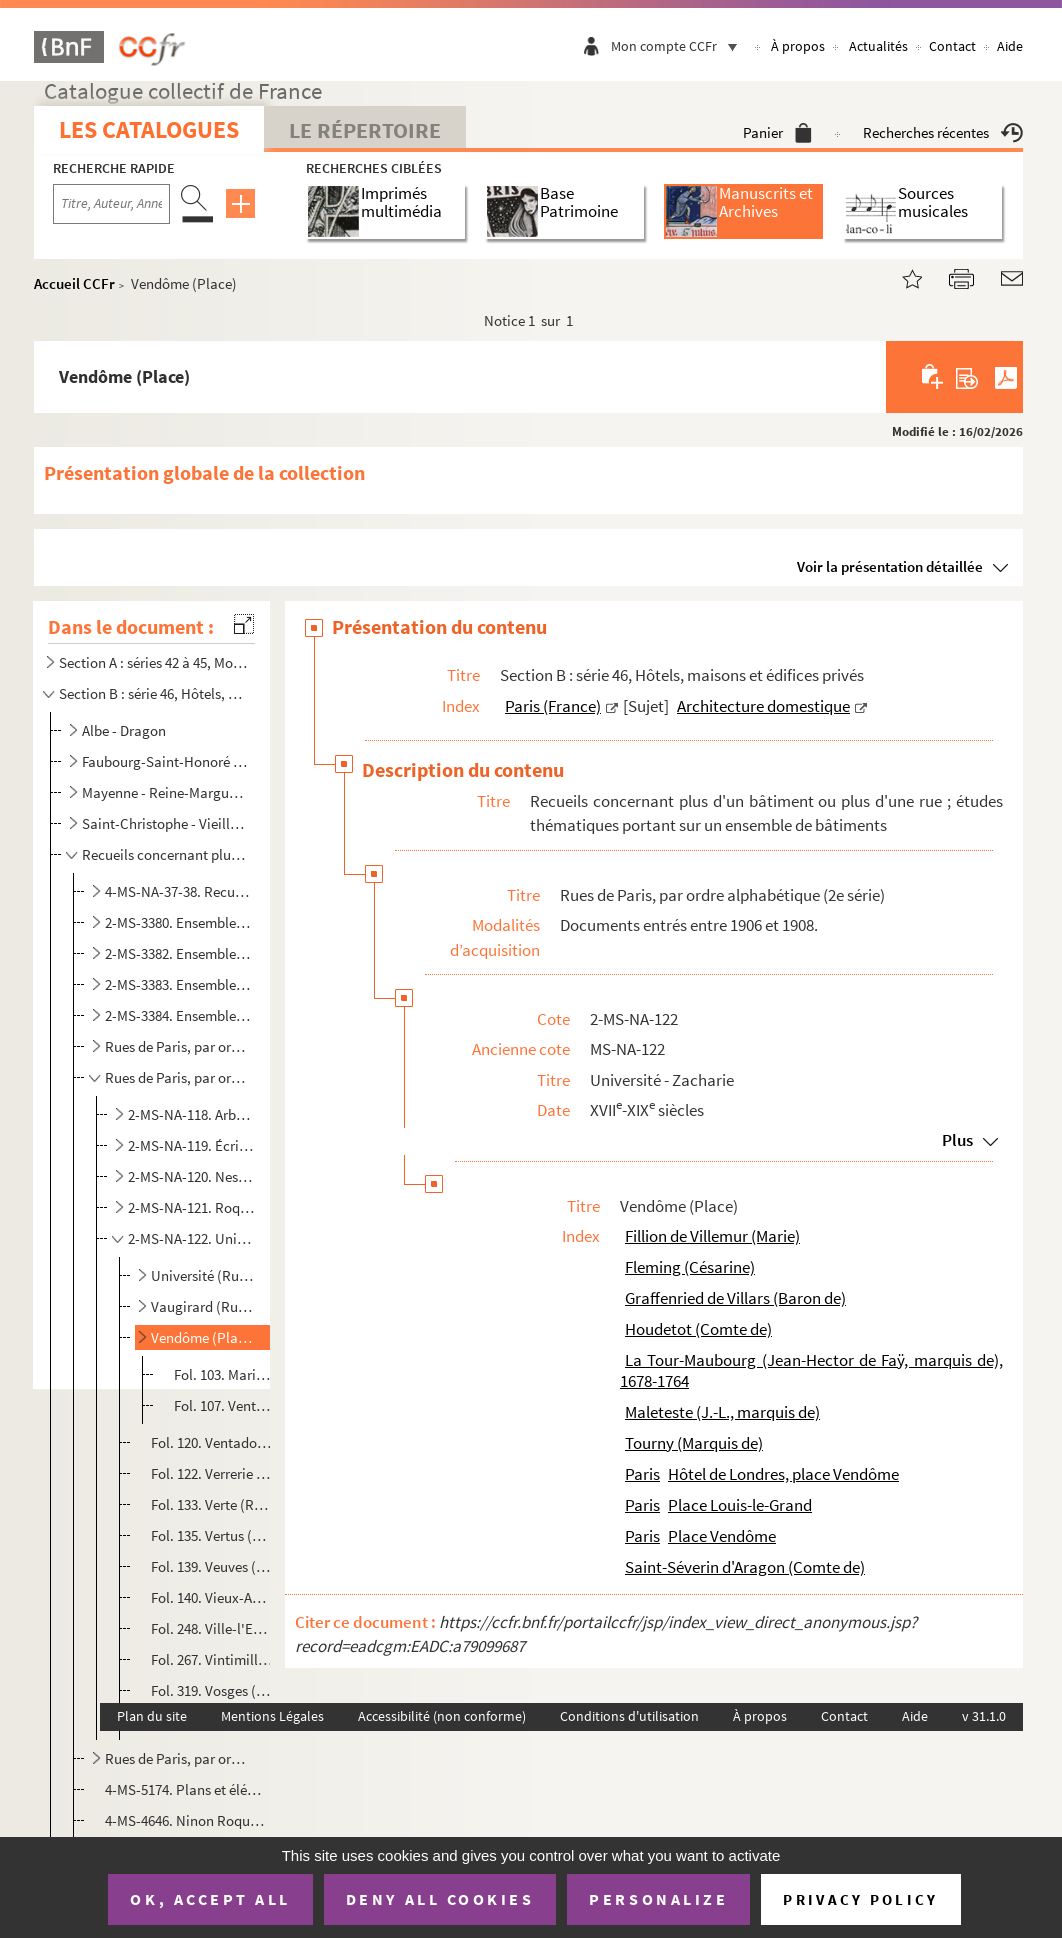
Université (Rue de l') (204, 1275)
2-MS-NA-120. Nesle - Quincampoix (191, 1176)
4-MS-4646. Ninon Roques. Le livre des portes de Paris (186, 1820)
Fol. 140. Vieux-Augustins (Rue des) (212, 1597)
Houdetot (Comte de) (698, 1329)
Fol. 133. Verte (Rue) (212, 1504)
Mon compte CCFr (679, 46)
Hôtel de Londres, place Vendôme (783, 1474)
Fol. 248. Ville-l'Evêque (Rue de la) (212, 1628)
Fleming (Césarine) (690, 1267)
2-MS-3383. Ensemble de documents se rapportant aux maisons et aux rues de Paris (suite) (178, 984)
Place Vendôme (722, 1536)
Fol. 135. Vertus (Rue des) (212, 1535)
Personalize (658, 1899)
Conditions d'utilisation (629, 1716)
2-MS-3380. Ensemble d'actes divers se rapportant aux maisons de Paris (178, 922)
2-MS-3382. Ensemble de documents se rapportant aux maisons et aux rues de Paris (178, 953)
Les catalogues (149, 129)
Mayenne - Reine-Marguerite (166, 792)
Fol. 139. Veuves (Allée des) (212, 1566)
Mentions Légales (272, 1716)
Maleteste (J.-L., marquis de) (722, 1412)
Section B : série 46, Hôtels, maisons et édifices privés (153, 693)
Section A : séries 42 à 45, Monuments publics (153, 662)
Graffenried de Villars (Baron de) (735, 1298)
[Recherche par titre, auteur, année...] (111, 204)
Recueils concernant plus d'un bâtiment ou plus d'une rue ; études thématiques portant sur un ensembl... (166, 854)
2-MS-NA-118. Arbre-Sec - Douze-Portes (191, 1114)
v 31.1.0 (984, 1716)
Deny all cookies (440, 1899)
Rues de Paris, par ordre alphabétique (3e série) (178, 1758)
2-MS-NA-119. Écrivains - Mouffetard (191, 1145)
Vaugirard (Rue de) (204, 1306)
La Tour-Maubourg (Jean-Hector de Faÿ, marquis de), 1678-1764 (811, 1370)
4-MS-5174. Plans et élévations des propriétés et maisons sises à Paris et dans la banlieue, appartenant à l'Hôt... (186, 1789)
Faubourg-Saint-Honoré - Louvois (166, 761)
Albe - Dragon (124, 730)
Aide (1010, 46)
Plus (957, 1140)
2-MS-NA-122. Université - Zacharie (191, 1238)
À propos (798, 46)
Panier (777, 132)
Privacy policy (860, 1899)
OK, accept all (210, 1899)
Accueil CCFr (74, 283)
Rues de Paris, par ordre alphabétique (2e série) (178, 1077)
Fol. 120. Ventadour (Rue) (212, 1442)
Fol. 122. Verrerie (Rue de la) (212, 1473)
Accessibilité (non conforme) (442, 1716)
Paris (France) (553, 706)
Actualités (878, 46)
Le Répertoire (365, 130)
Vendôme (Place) (204, 1337)
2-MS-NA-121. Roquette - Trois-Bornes (191, 1207)
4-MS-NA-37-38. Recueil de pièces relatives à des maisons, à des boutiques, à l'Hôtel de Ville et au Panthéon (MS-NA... (178, 891)
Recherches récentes (943, 132)
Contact (952, 46)
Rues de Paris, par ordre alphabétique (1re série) (178, 1046)
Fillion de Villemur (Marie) (712, 1236)
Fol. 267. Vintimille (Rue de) (212, 1659)
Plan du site (152, 1716)
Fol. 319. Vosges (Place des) (212, 1690)
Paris (642, 1474)
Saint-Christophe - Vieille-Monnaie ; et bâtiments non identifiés (166, 823)
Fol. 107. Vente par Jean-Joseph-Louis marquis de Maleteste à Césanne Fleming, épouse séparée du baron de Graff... (224, 1405)
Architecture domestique (763, 706)
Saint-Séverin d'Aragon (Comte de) (745, 1567)
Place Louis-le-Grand (740, 1505)
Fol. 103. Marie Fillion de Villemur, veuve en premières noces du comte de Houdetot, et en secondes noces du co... (224, 1374)
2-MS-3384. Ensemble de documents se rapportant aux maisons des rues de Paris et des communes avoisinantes (178, 1015)
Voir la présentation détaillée (890, 566)
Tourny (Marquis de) (694, 1443)
